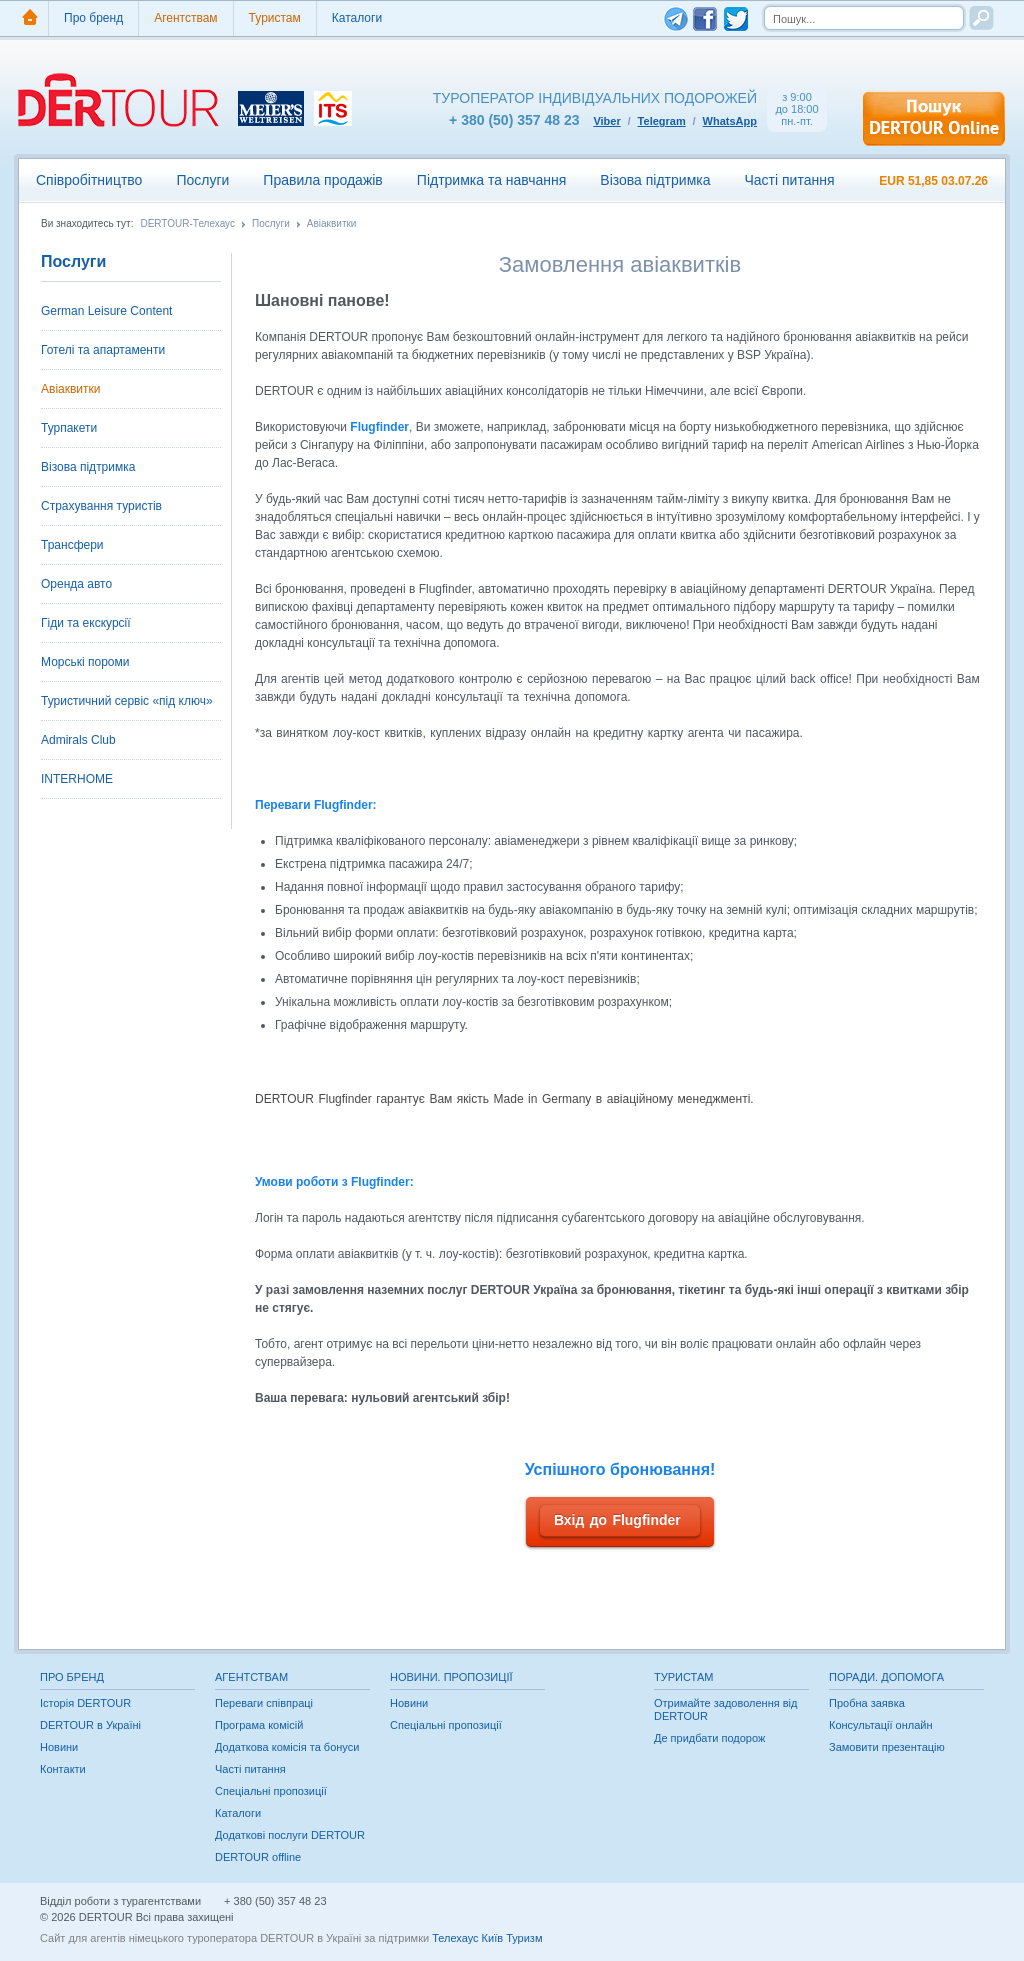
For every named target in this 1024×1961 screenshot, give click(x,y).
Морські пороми (85, 662)
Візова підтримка (655, 180)
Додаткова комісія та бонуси (287, 1747)
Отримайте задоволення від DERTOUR (725, 1709)
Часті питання (789, 180)
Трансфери (72, 545)
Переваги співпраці (264, 1703)
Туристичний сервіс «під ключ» (127, 701)
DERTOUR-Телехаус (187, 224)
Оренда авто (76, 584)
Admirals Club (78, 740)
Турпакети (69, 428)
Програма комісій (259, 1725)
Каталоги (357, 18)
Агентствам (185, 18)
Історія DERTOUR (85, 1703)
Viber (606, 121)
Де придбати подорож (709, 1738)
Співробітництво (89, 180)
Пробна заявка (867, 1703)
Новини (59, 1747)
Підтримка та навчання (491, 180)
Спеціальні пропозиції (271, 1791)
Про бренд (93, 18)
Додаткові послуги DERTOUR (290, 1835)
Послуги (202, 180)
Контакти (63, 1769)
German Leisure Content (106, 311)
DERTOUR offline (258, 1857)
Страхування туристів (101, 506)
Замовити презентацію (887, 1747)
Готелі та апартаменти (103, 350)
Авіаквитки (332, 224)
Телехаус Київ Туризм (487, 1938)
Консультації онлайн (881, 1725)
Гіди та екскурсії (86, 623)
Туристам (275, 18)
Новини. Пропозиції (451, 1677)
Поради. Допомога (886, 1677)
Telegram (662, 121)
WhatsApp (730, 121)
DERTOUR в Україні (90, 1725)
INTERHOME (77, 779)
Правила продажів (322, 180)
